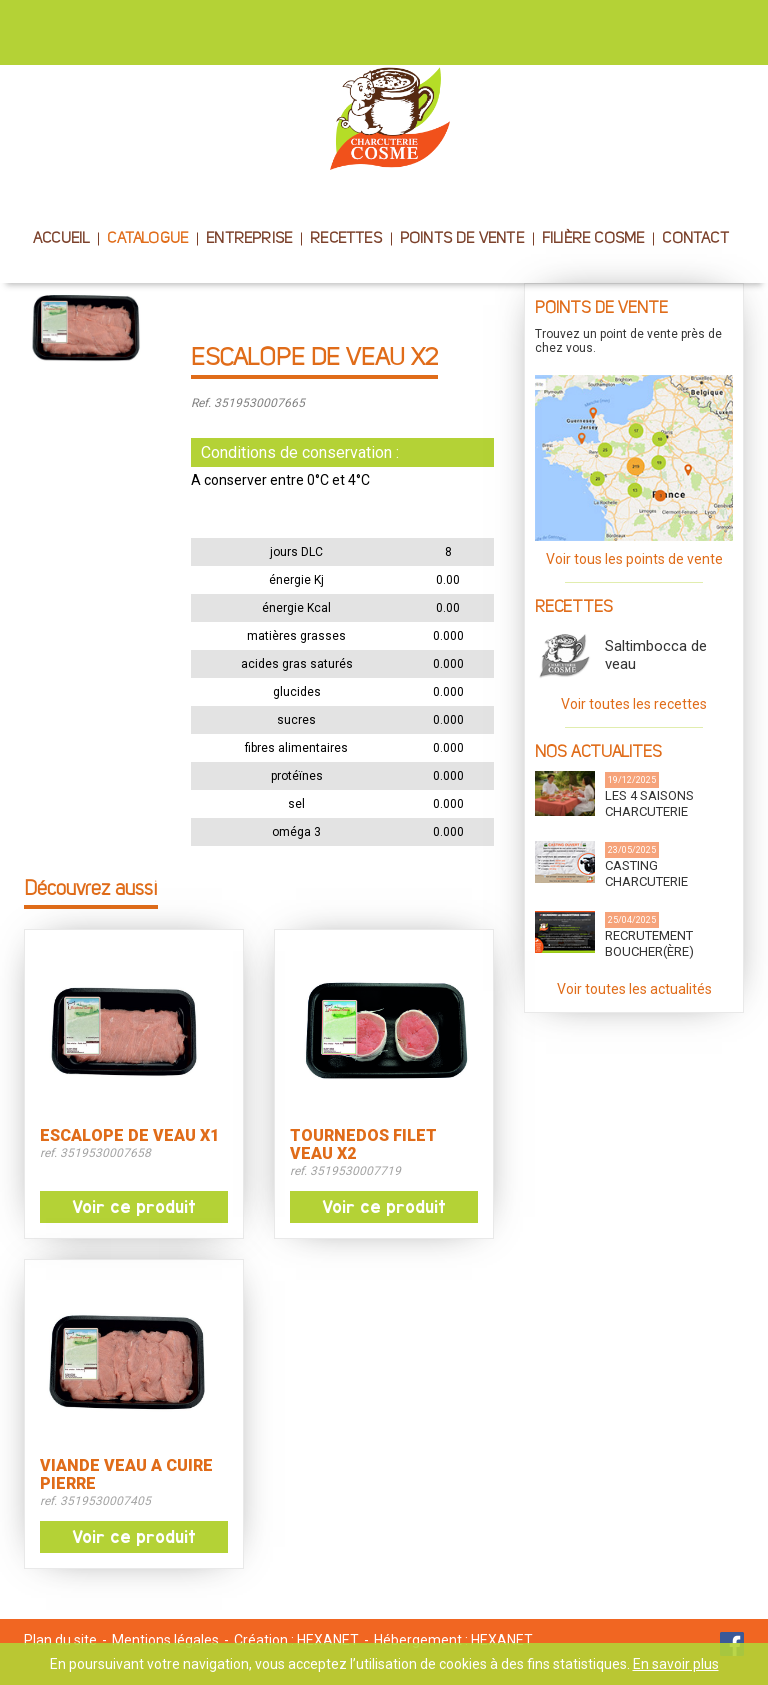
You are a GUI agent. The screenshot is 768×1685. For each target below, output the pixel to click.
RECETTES (346, 239)
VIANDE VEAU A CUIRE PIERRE (126, 1475)
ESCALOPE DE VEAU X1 (129, 1136)
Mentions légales (165, 1640)
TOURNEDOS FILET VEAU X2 (363, 1145)
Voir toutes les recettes (634, 704)
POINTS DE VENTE (462, 239)
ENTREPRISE (249, 239)
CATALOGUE (147, 239)
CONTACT (695, 239)
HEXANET (328, 1640)
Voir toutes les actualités (634, 989)
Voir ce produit (134, 1207)
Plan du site (60, 1640)
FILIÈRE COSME (593, 239)
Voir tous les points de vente (634, 559)
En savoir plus (676, 1664)
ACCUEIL (61, 239)
